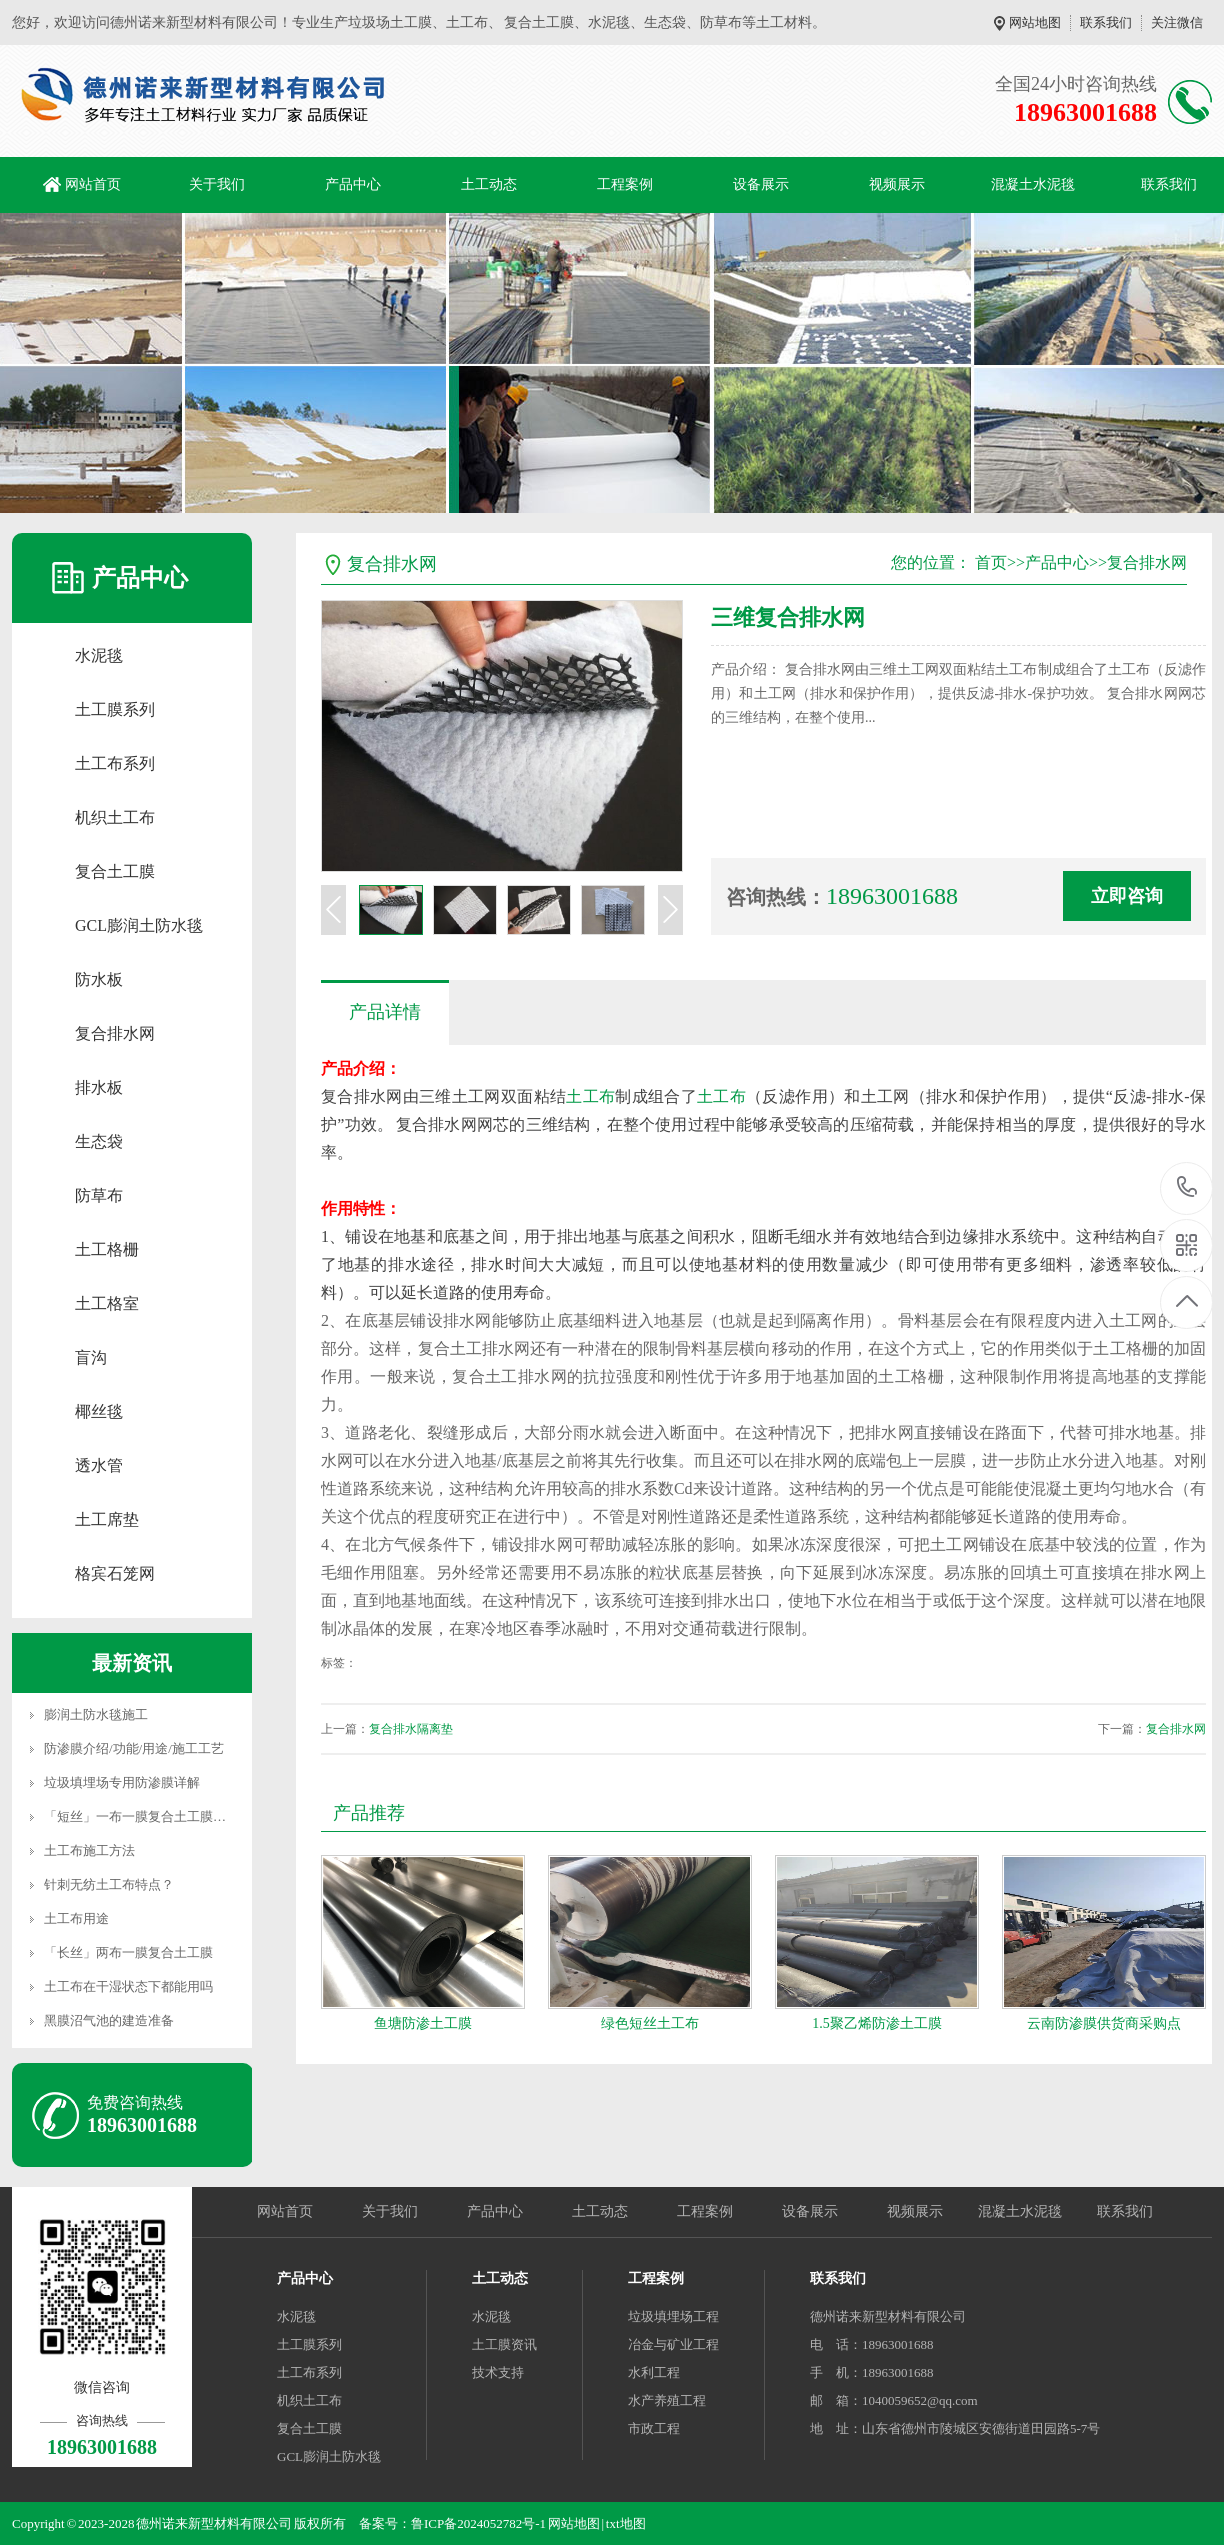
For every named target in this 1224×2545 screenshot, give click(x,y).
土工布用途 (76, 1918)
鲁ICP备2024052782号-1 (478, 2523)
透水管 (99, 1465)
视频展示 (897, 184)
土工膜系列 (115, 709)
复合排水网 (115, 1033)
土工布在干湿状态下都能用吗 (128, 1986)
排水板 (99, 1087)
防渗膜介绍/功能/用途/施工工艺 (134, 1748)
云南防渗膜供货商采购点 (1104, 2023)
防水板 (99, 979)
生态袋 (99, 1141)
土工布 (590, 1096)
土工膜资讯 (504, 2344)
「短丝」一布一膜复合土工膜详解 (141, 1816)
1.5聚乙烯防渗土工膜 (877, 2023)
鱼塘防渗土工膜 (423, 2023)
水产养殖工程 (667, 2400)
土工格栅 (107, 1249)
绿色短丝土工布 (650, 2023)
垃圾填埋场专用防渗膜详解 (122, 1782)
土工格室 (107, 1303)
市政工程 (654, 2428)
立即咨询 (1127, 896)
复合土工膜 (115, 871)
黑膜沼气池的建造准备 (109, 2020)
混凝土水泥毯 (1033, 184)
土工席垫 (107, 1519)
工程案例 (625, 184)
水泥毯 (99, 655)
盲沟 (91, 1357)
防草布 (99, 1195)
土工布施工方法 (89, 1850)
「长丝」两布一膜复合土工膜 (128, 1952)
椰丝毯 (99, 1411)
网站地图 (1035, 22)
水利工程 (654, 2372)
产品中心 (353, 184)
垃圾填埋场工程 (673, 2316)
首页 (991, 562)
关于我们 (217, 184)
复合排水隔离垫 (411, 1729)
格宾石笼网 (115, 1573)
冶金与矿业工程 (673, 2344)
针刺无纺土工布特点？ (109, 1884)
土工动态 (489, 184)
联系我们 (1106, 22)
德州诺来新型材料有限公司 (888, 2316)
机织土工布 (115, 817)
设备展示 (761, 184)
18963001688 (1187, 1187)
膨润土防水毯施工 (96, 1714)
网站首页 (93, 184)
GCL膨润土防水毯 (139, 925)
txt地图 (626, 2523)
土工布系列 (115, 763)
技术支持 (498, 2372)
